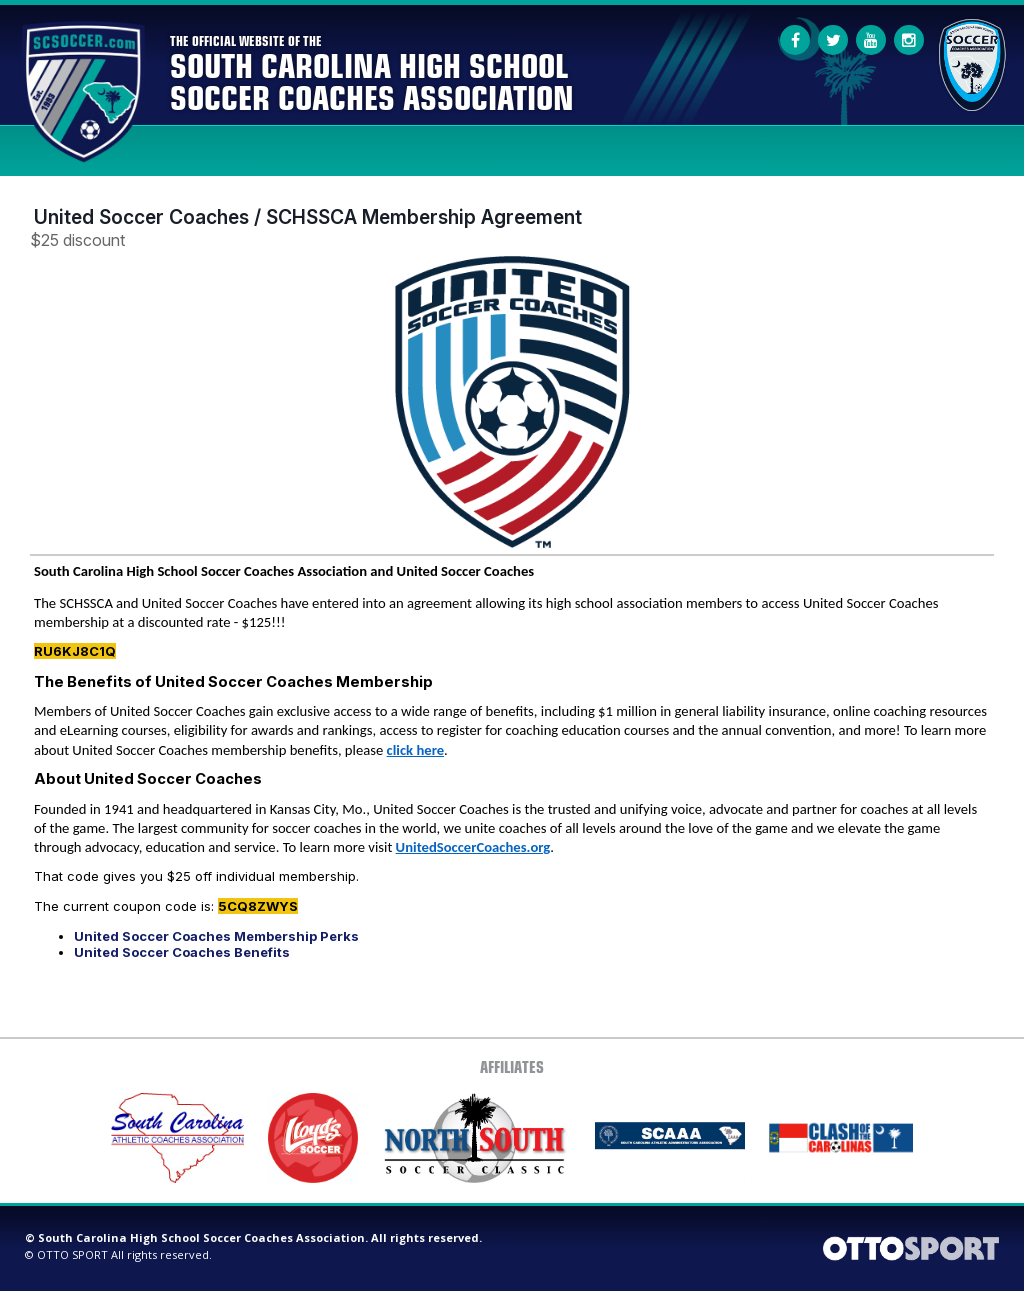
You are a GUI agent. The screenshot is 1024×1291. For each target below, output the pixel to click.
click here (415, 750)
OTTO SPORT (72, 1254)
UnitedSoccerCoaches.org (473, 847)
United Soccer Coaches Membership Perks (216, 936)
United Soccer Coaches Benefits (182, 952)
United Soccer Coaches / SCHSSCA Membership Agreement (308, 217)
